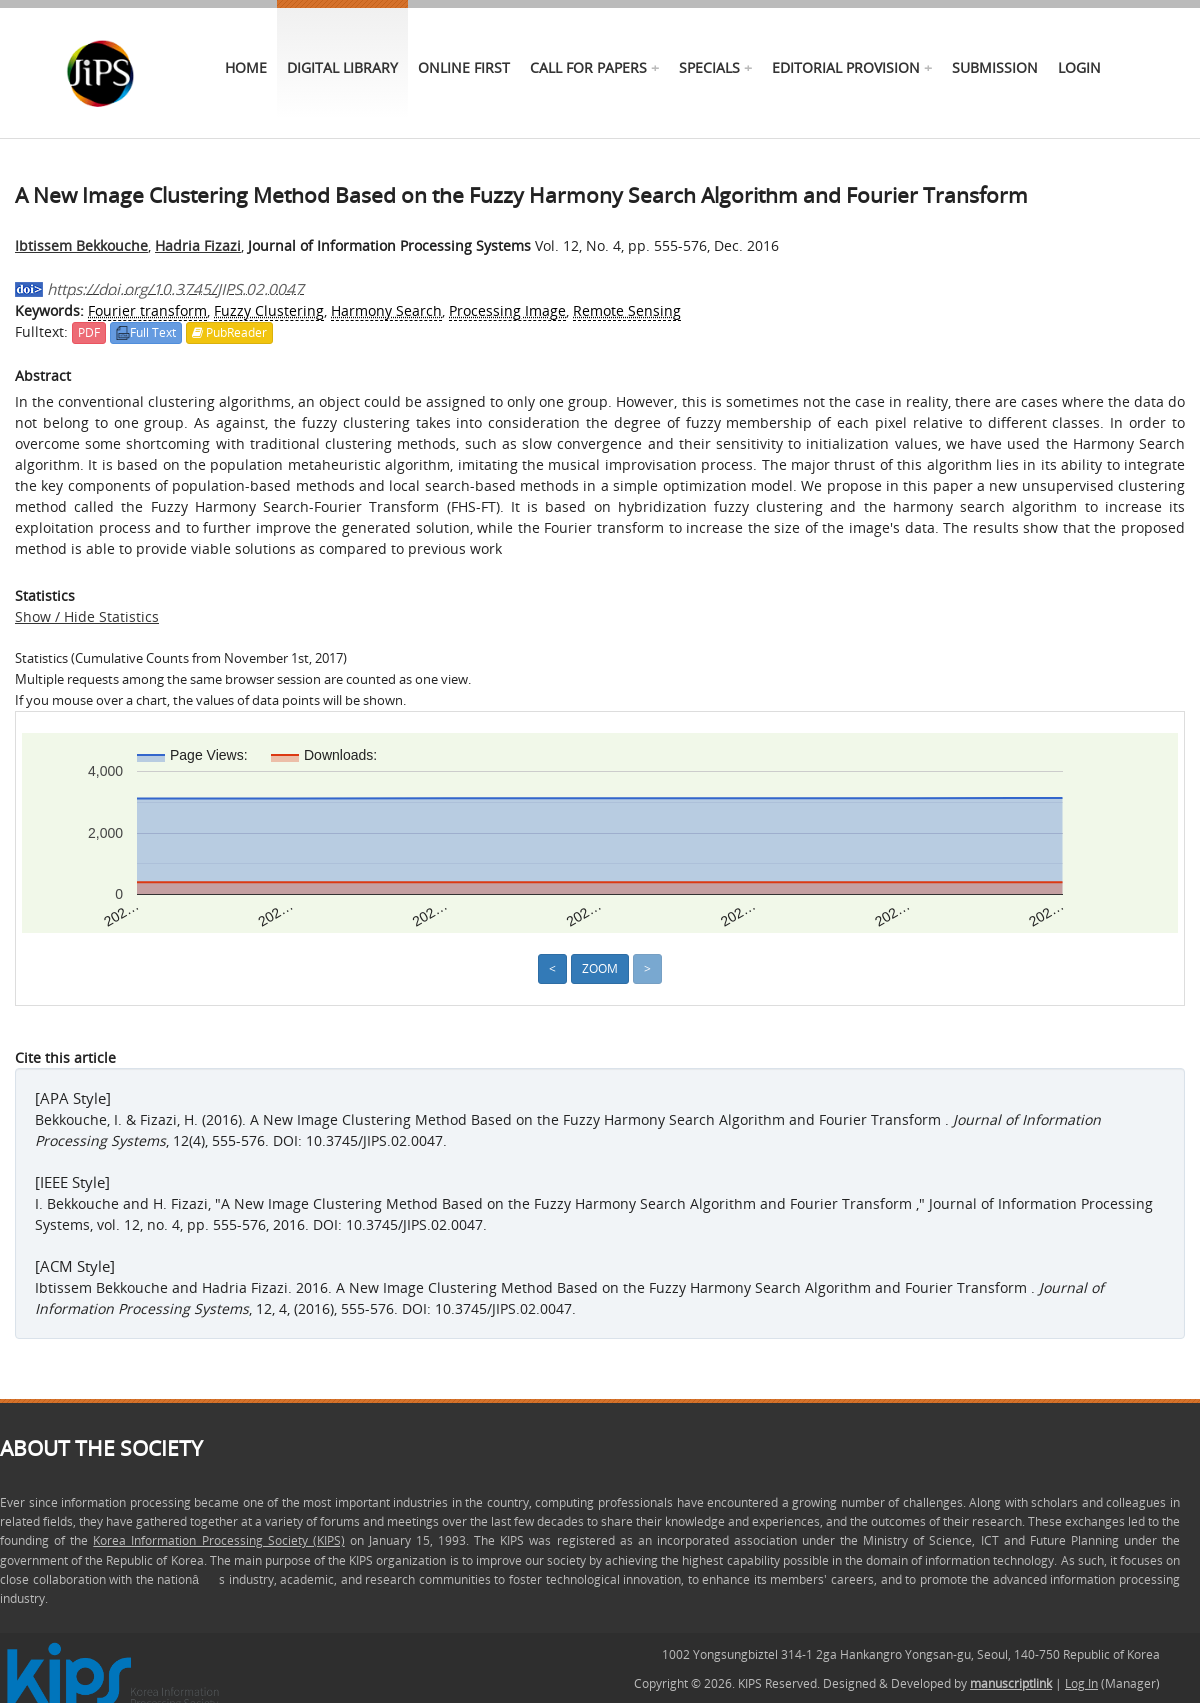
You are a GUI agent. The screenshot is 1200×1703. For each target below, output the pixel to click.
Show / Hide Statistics (87, 616)
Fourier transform (147, 310)
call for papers (588, 67)
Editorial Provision (846, 67)
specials (709, 67)
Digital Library (342, 67)
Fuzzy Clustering (269, 310)
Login (1079, 67)
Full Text (146, 332)
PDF (89, 332)
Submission (995, 67)
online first (464, 67)
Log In (1081, 1683)
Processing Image (507, 310)
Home (246, 67)
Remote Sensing (627, 310)
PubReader (229, 332)
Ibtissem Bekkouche (81, 245)
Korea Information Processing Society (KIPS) (218, 1540)
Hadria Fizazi (198, 245)
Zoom (600, 968)
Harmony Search (386, 310)
